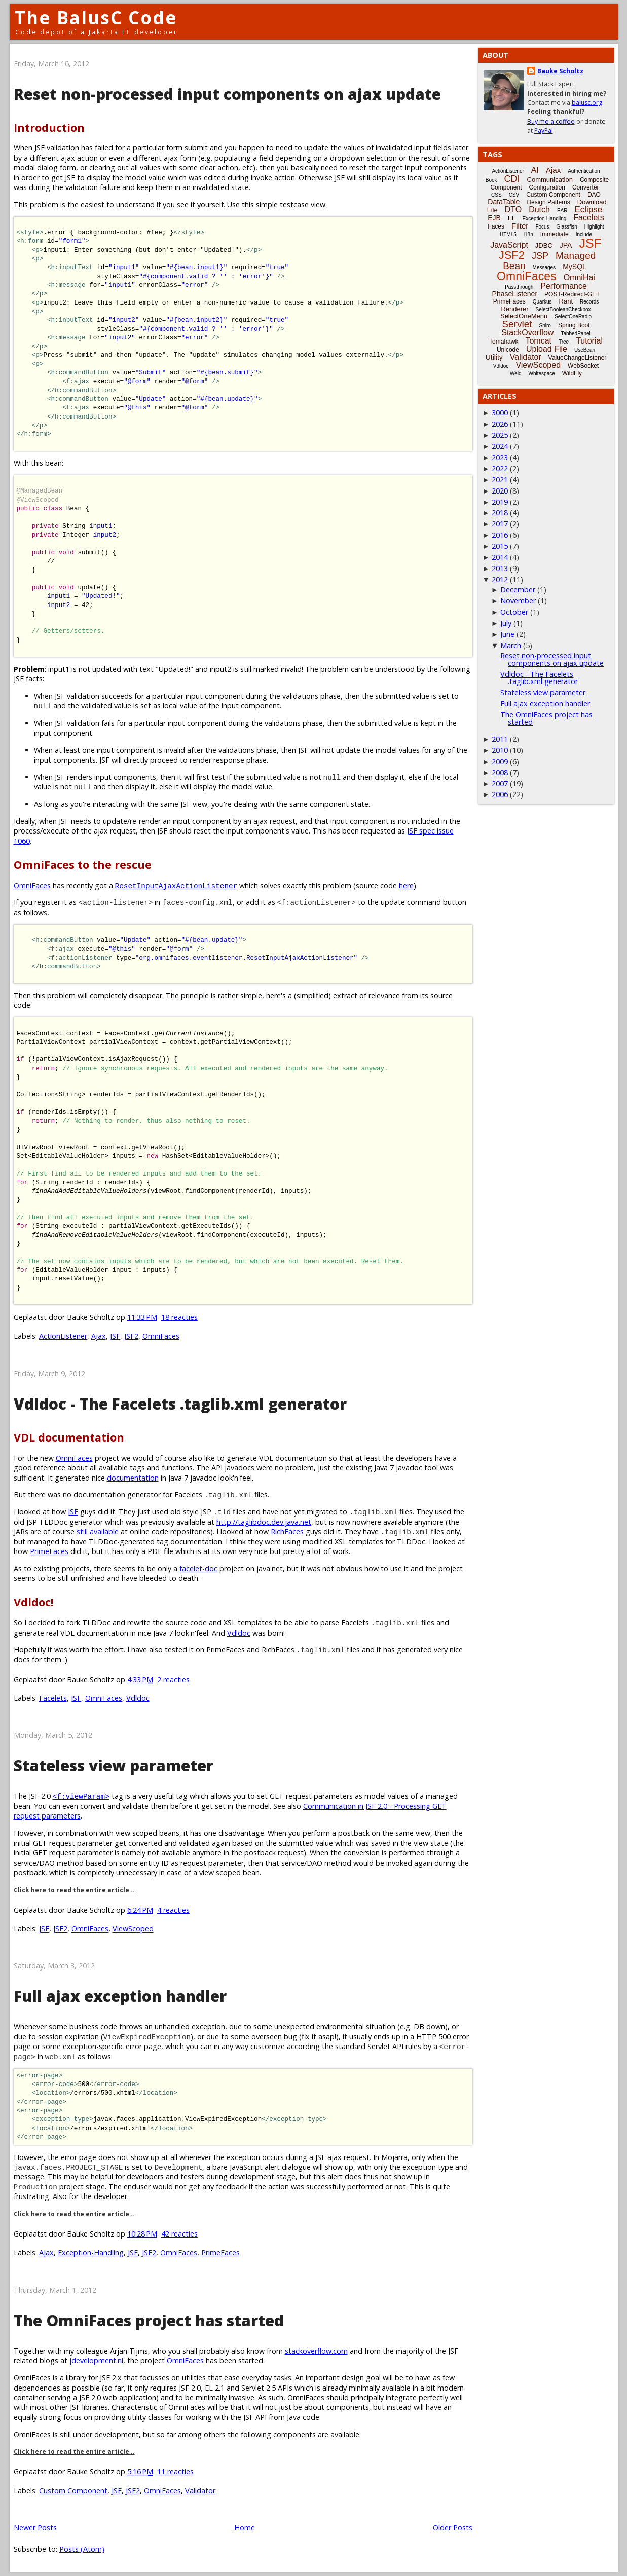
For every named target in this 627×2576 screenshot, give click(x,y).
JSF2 (131, 1336)
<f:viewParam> (81, 1796)
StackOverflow (527, 332)
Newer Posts (35, 2527)
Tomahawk (503, 341)
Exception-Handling (91, 2252)
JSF (115, 1336)
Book (491, 180)
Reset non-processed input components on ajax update (227, 94)
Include (584, 234)
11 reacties (175, 2471)
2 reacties (173, 1679)
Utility (494, 357)
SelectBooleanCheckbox (563, 309)
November (518, 600)
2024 (500, 446)
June (507, 634)
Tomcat (538, 340)
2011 (500, 739)
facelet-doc (198, 1568)
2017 (500, 523)
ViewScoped (133, 1929)
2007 (500, 783)
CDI (512, 179)
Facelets (53, 1698)
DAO (594, 194)
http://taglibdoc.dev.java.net (263, 1522)
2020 (500, 491)
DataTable (504, 202)
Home (244, 2527)
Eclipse (588, 209)
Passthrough (519, 287)
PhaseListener (515, 294)
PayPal (543, 130)
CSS (496, 195)
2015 (500, 546)
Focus (542, 227)
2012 (500, 579)
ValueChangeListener (577, 357)
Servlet (517, 324)
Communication (550, 179)
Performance (563, 286)
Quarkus (542, 302)
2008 (500, 772)
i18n (528, 234)
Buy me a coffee (551, 121)
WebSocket (583, 365)
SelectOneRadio (573, 316)
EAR (562, 210)
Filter (519, 225)
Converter (585, 187)
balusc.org (587, 102)
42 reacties (179, 2234)
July (505, 623)
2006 (500, 794)
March (510, 645)
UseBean (584, 350)
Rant (566, 301)
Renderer (514, 309)
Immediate (554, 234)
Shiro (545, 325)
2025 (500, 435)
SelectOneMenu (523, 316)
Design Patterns (548, 202)
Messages (544, 267)
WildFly (572, 373)
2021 (500, 479)
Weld (516, 373)
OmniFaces (32, 885)
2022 (500, 468)
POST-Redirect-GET (572, 294)
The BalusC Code (96, 17)
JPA (566, 245)
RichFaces (287, 1531)
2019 (500, 502)
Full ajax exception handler (120, 1996)
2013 (500, 568)
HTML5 (508, 234)
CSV (514, 195)
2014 (500, 557)
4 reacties (173, 1910)
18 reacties (179, 1317)
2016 (500, 535)
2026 (500, 424)
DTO (513, 209)
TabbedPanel (575, 333)
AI (535, 170)
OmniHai (579, 277)
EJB (494, 218)
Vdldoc (238, 1633)
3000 (500, 413)
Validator (200, 2490)
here (406, 885)
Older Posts (452, 2527)
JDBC (543, 245)
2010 (500, 750)
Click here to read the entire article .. (74, 1890)
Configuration (547, 187)
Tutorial (589, 340)
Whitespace (542, 373)
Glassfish (567, 227)
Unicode (508, 349)
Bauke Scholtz (560, 71)
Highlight (594, 227)
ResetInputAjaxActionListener (176, 885)
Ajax (98, 1336)
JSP (540, 256)
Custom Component (73, 2490)
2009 (500, 761)
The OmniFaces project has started (149, 2320)
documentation (133, 1478)
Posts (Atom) (81, 2549)
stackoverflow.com (316, 2351)
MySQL (574, 266)
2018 (500, 512)
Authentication (584, 171)
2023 (500, 457)
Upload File (546, 349)
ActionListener (63, 1336)
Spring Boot (574, 325)
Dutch (539, 209)
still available (98, 1531)
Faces (496, 226)
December (517, 589)
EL (511, 218)
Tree (564, 342)
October (514, 612)
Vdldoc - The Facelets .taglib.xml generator (180, 1403)
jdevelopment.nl (96, 2360)
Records (589, 302)
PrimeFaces (49, 1551)
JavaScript (509, 245)
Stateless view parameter (113, 1765)
